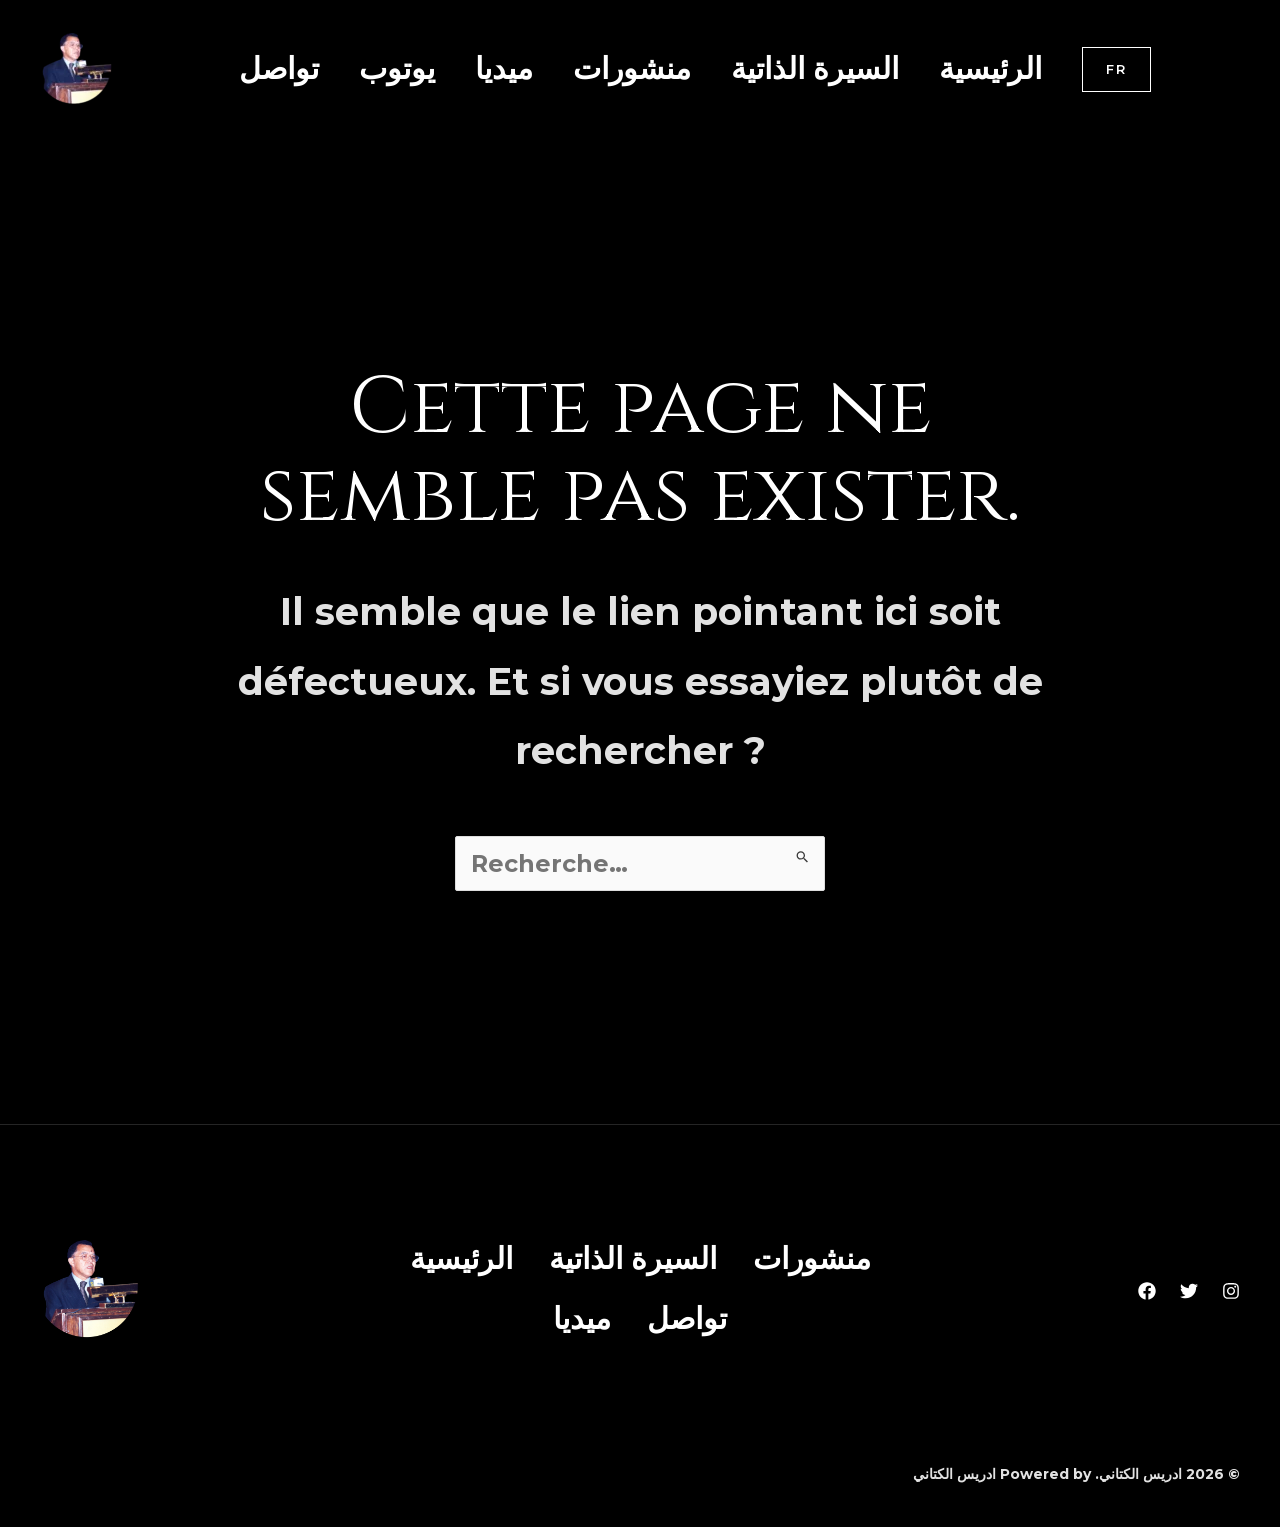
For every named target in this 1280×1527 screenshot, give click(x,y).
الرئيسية (990, 68)
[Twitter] (1189, 1288)
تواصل (279, 68)
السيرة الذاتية (815, 68)
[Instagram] (1231, 1288)
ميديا (504, 68)
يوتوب (397, 68)
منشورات (632, 68)
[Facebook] (1147, 1288)
